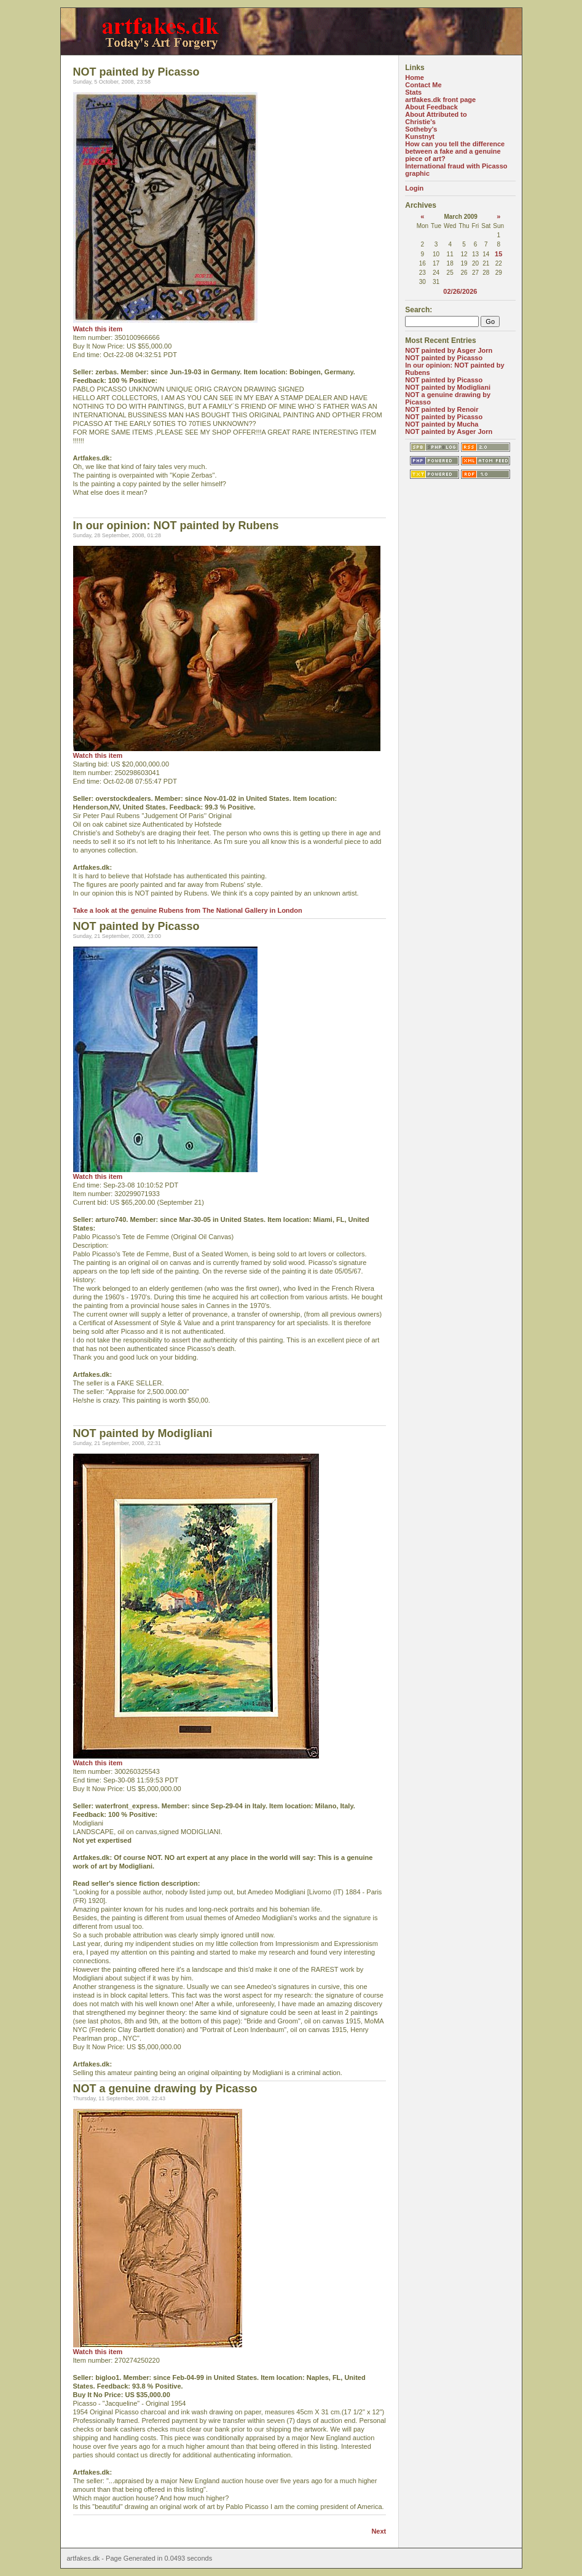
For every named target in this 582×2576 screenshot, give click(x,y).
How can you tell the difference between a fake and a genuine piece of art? (455, 151)
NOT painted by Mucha (441, 424)
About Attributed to (435, 114)
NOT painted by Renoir (441, 409)
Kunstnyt (420, 136)
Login (414, 188)
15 (498, 254)
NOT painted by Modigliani (447, 387)
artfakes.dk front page (440, 99)
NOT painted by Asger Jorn (448, 350)
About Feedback (431, 107)
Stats (413, 92)
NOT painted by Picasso (443, 357)
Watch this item (98, 329)
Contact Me (423, 85)
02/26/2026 (460, 291)
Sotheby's (421, 129)
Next (378, 2531)
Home (414, 77)
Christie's (420, 121)
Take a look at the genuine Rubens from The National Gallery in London (187, 910)
